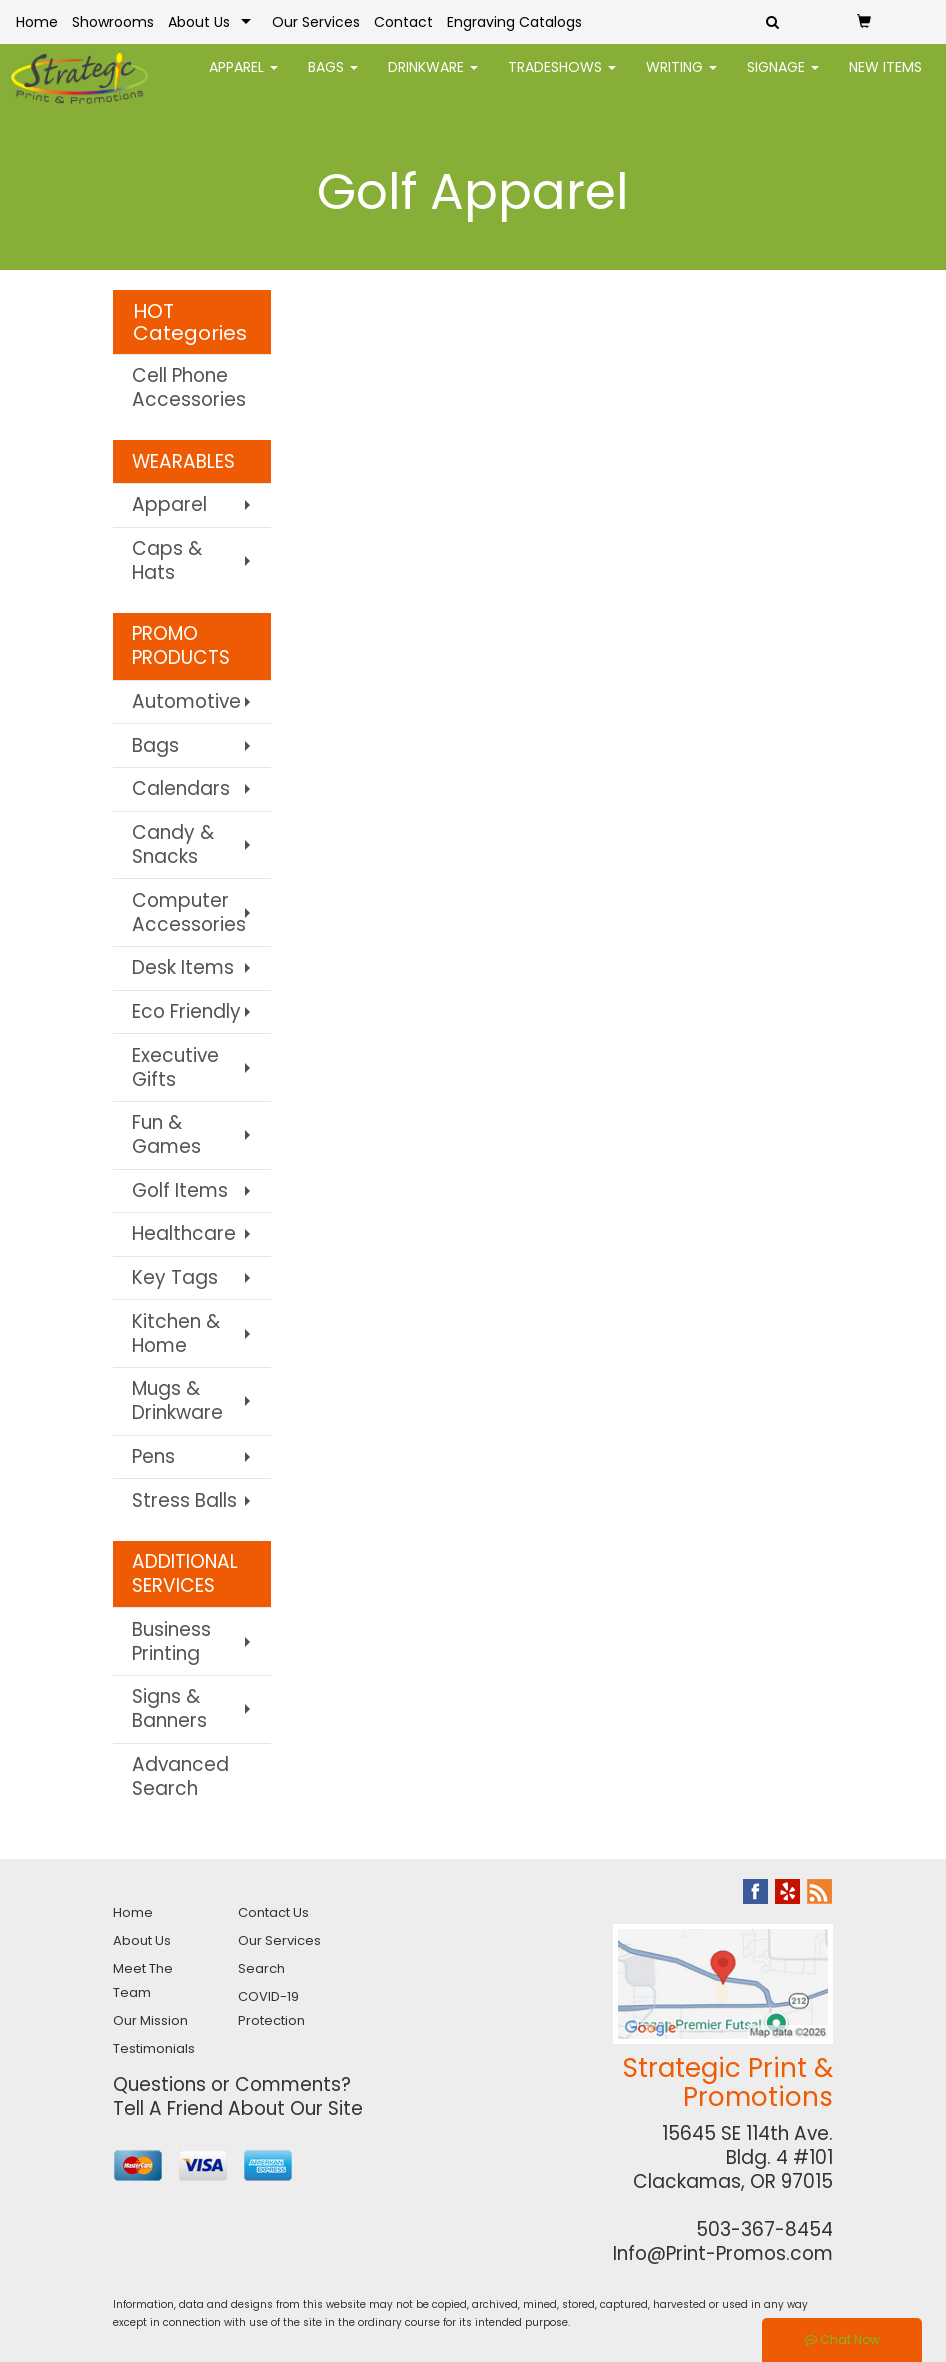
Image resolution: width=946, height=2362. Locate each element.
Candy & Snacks (173, 844)
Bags (333, 80)
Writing (681, 80)
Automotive (186, 701)
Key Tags (175, 1277)
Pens (153, 1456)
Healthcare (184, 1233)
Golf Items (180, 1190)
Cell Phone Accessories (189, 387)
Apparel (243, 80)
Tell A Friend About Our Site (238, 2108)
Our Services (316, 22)
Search (261, 1968)
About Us (199, 22)
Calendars (181, 788)
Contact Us (273, 1912)
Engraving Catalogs (514, 22)
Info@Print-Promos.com (723, 2253)
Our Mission (150, 2020)
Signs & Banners (169, 1708)
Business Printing (171, 1641)
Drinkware (433, 80)
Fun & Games (166, 1134)
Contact (403, 22)
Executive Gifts (175, 1067)
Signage (783, 80)
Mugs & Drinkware (177, 1400)
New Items (885, 80)
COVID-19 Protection (271, 2008)
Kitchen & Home (176, 1333)
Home (37, 22)
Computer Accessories (189, 912)
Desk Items (183, 967)
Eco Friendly (186, 1011)
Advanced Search (180, 1776)
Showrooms (113, 22)
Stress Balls (184, 1500)
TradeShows (562, 80)
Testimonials (154, 2048)
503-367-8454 (764, 2229)
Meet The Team (143, 1980)
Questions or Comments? (232, 2084)
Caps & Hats (167, 560)
